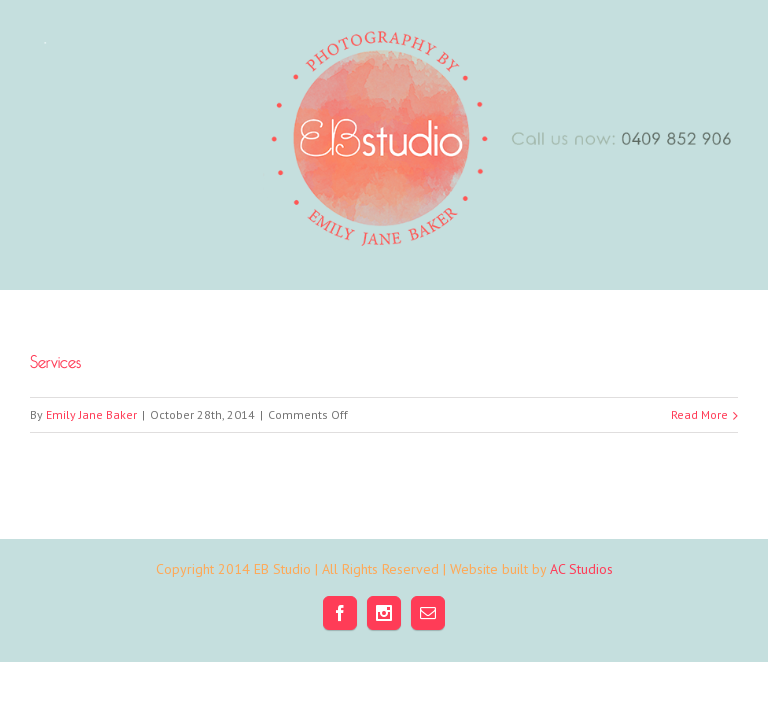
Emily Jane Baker (91, 414)
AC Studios (581, 569)
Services (55, 358)
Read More (699, 414)
